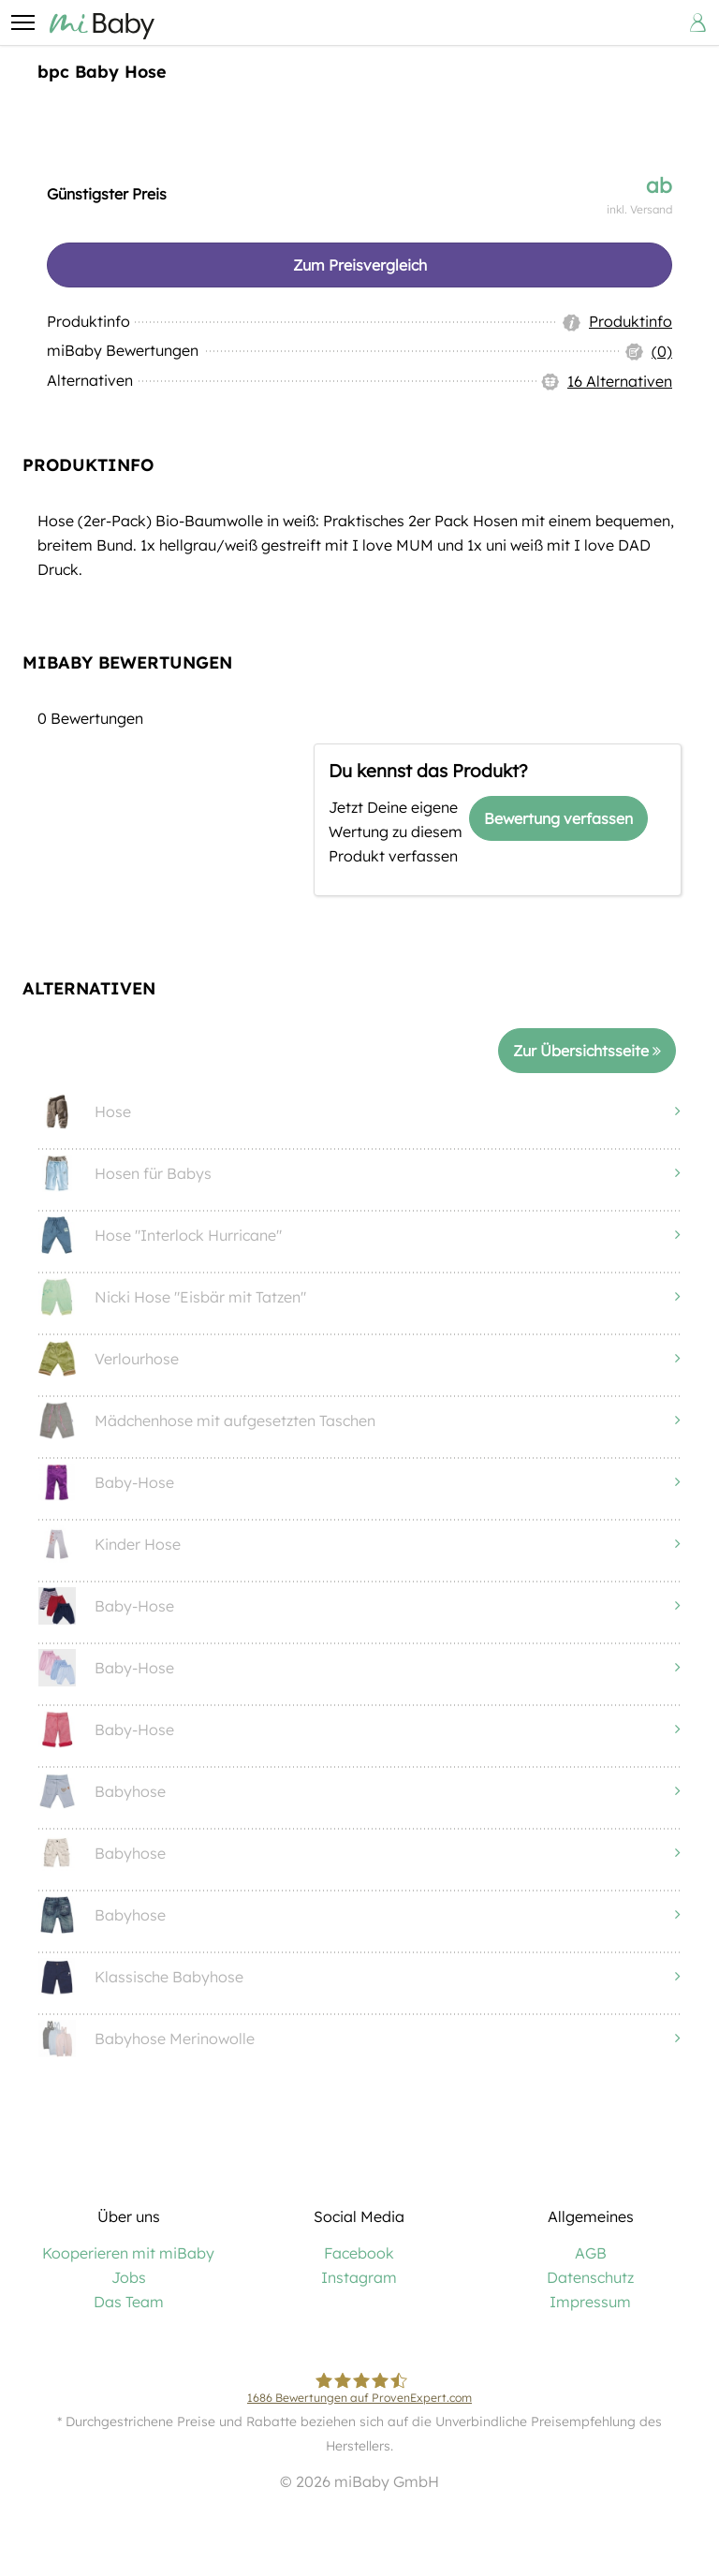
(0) (662, 354)
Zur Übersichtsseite (587, 1055)
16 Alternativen (619, 384)
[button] (22, 22)
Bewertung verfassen (558, 822)
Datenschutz (590, 2283)
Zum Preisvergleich (360, 265)
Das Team (129, 2307)
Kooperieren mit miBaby (128, 2258)
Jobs (128, 2283)
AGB (591, 2258)
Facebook (359, 2258)
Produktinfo (630, 323)
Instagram (359, 2283)
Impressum (590, 2307)
